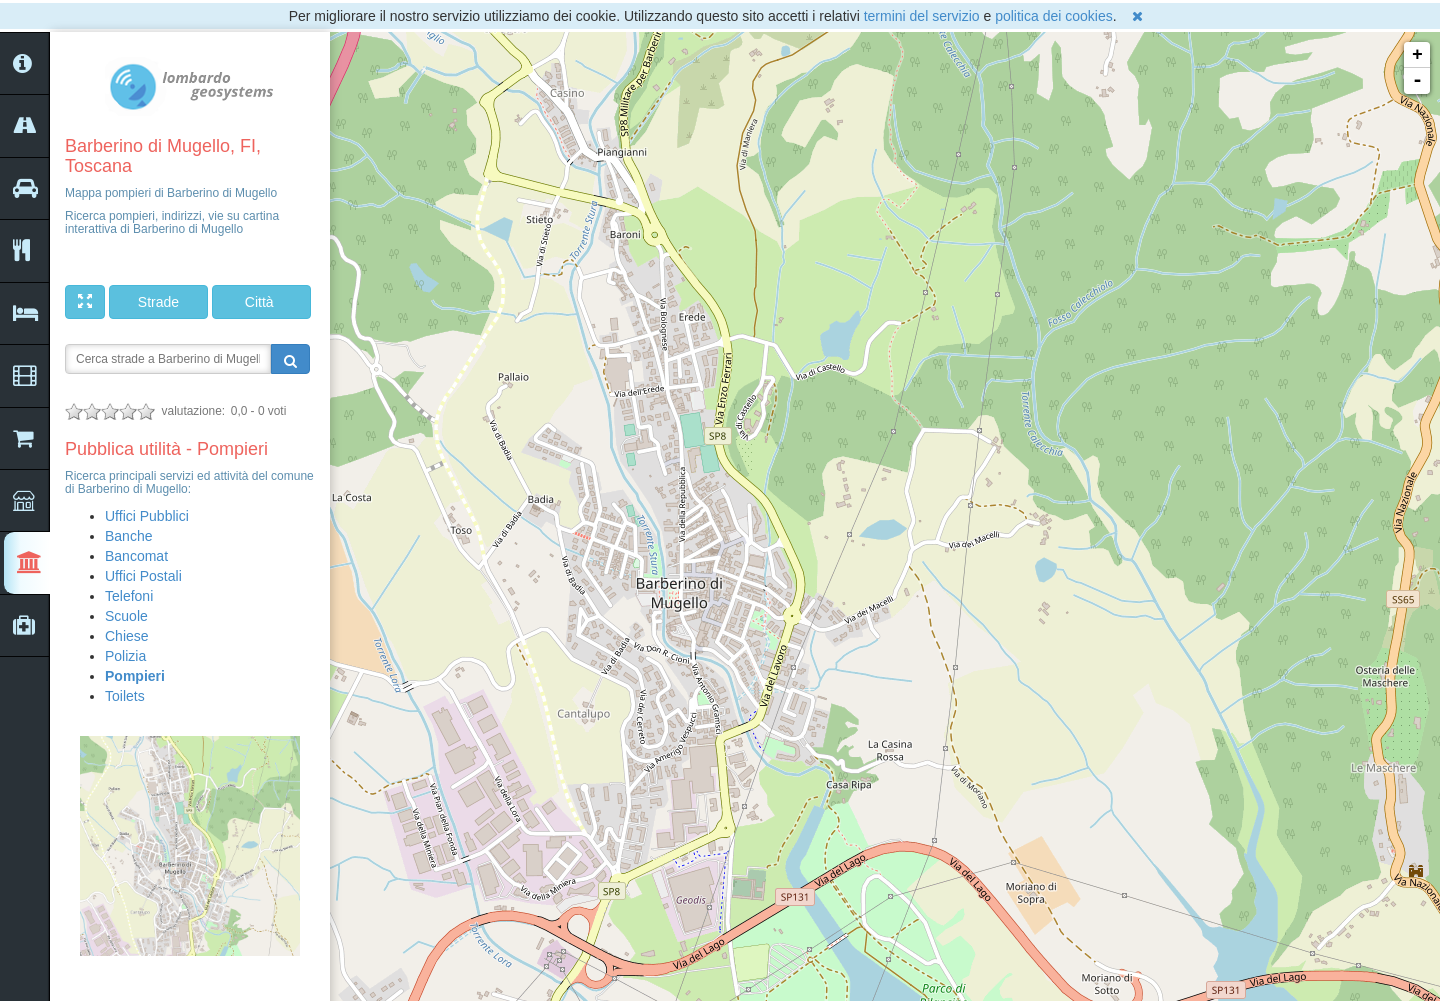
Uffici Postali (143, 576)
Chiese (127, 636)
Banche (128, 536)
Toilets (125, 696)
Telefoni (129, 596)
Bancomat (136, 556)
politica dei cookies (1054, 16)
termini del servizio (922, 16)
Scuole (126, 616)
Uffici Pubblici (147, 516)
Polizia (125, 656)
